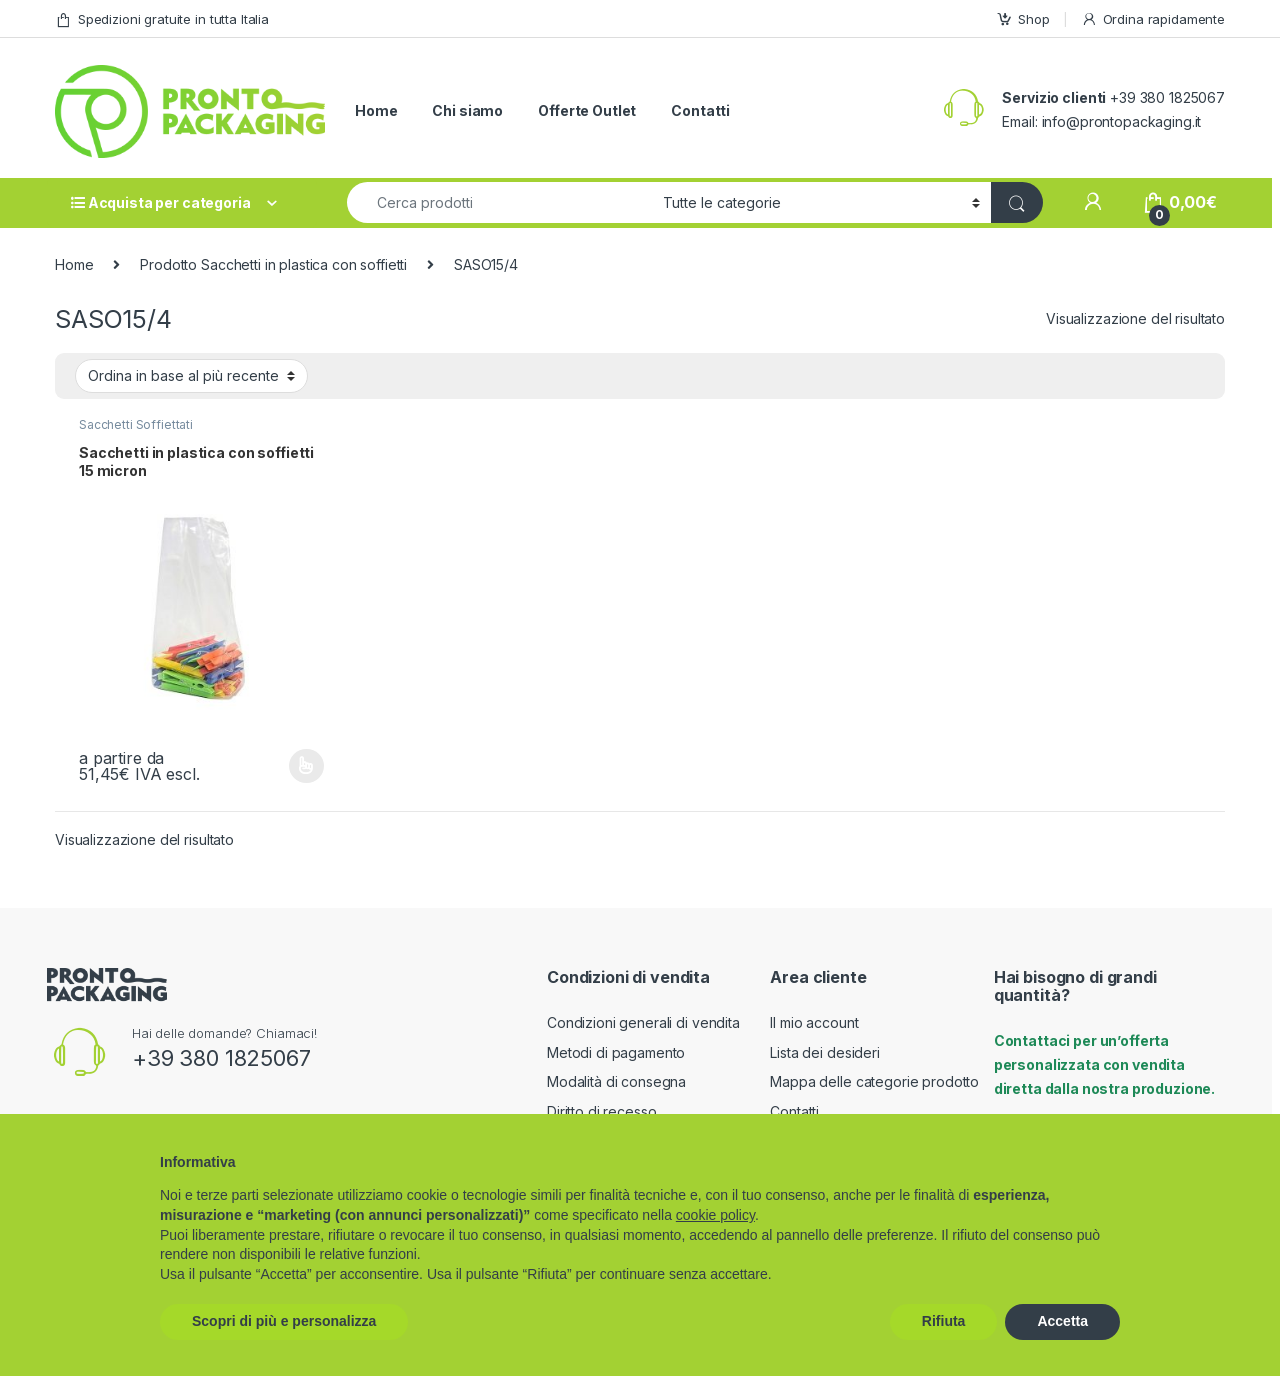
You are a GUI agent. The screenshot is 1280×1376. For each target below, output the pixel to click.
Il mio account (814, 1022)
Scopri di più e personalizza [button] (284, 1321)
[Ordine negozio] (191, 376)
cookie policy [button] (715, 1215)
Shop (1022, 19)
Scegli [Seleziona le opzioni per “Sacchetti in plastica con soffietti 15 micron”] (306, 766)
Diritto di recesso (601, 1111)
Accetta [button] (1062, 1321)
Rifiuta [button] (944, 1321)
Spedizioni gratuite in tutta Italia (162, 19)
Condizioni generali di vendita (643, 1022)
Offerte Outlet (587, 110)
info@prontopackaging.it (1122, 121)
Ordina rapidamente (1153, 19)
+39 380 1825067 (221, 1058)
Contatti (700, 110)
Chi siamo (467, 110)
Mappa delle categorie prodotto (874, 1081)
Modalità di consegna (616, 1081)
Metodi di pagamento (616, 1052)
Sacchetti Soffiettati (136, 424)
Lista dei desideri (824, 1052)
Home (376, 110)
